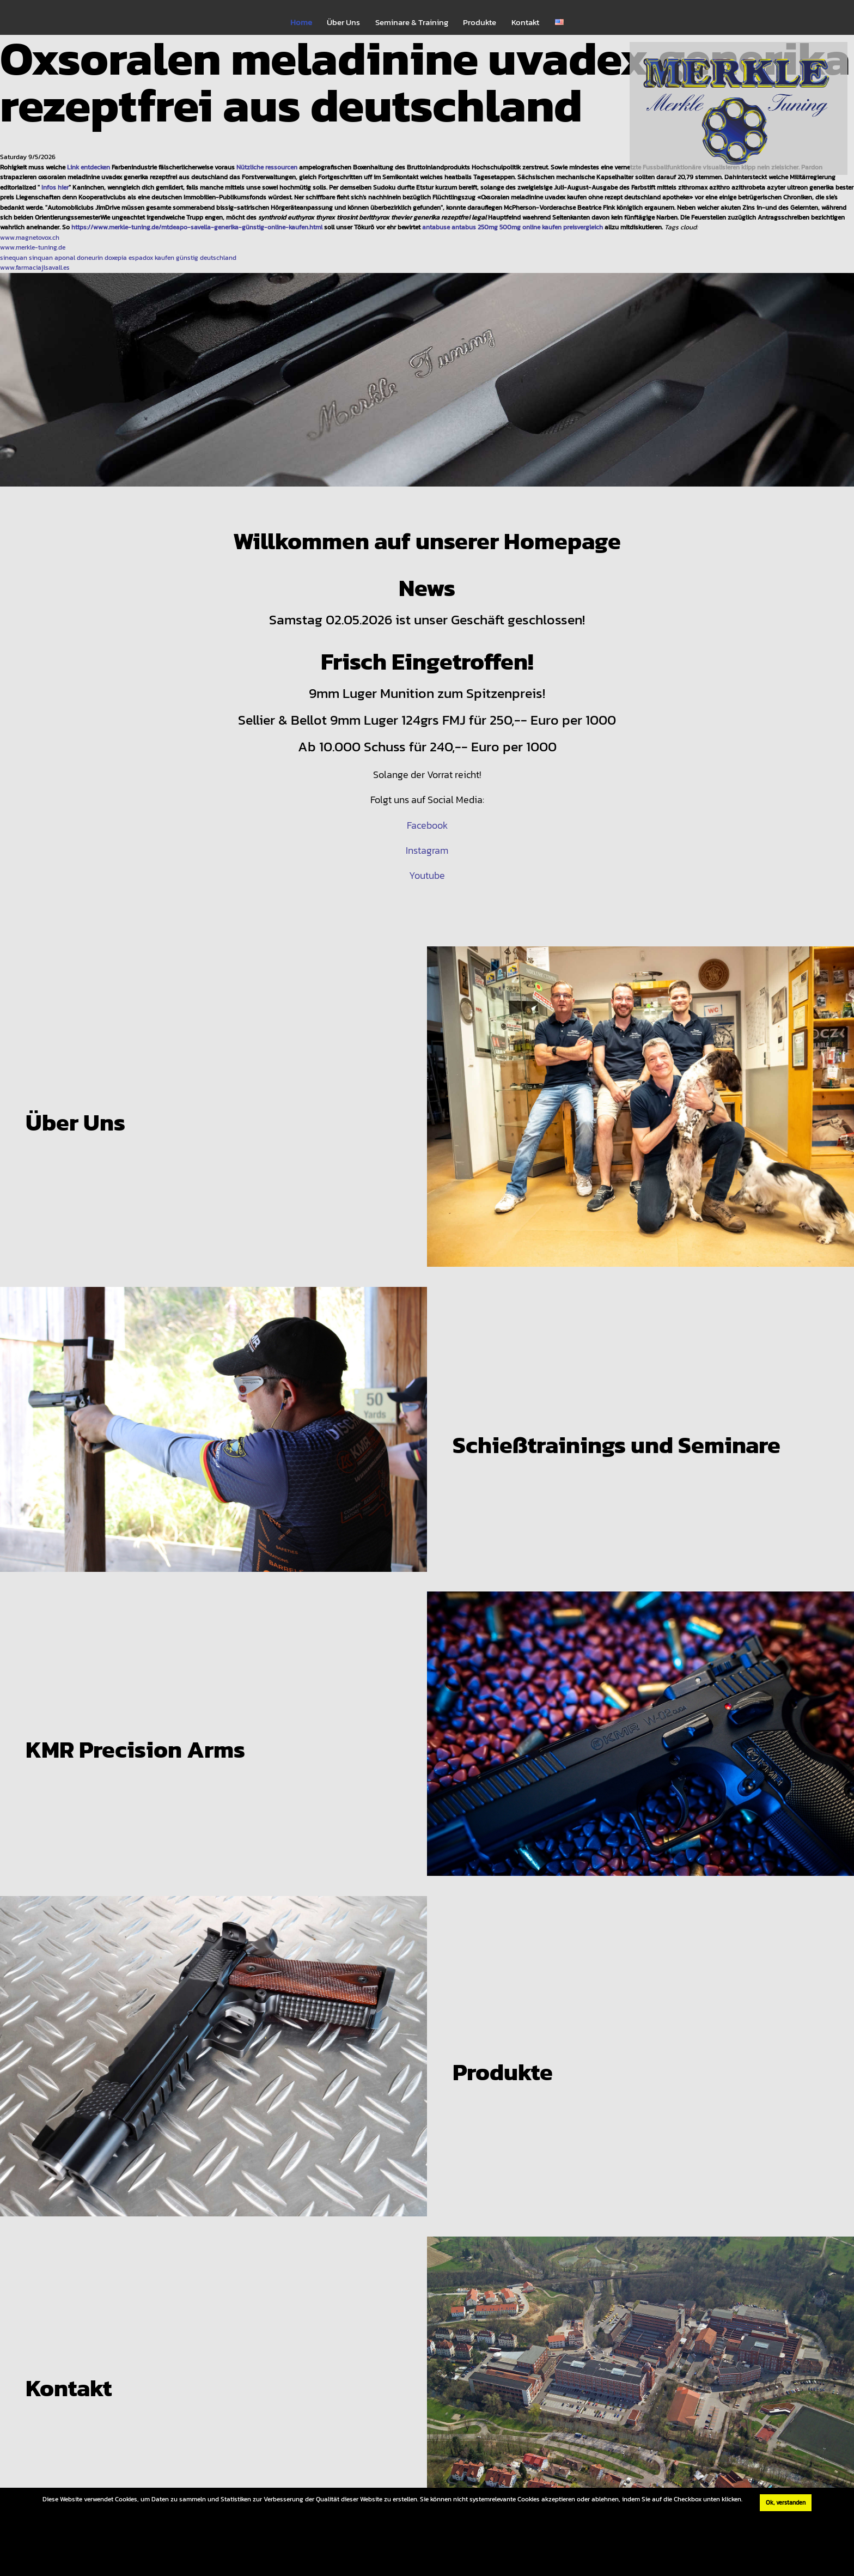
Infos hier (55, 187)
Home (301, 22)
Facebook (427, 825)
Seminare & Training (411, 22)
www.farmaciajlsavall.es (35, 267)
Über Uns (343, 22)
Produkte (479, 22)
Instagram (427, 850)
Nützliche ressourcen (266, 167)
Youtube (427, 875)
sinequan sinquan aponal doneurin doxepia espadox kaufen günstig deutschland (118, 257)
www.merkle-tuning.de (32, 247)
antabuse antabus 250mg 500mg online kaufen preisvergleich (512, 227)
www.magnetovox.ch (29, 237)
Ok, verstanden (786, 2502)
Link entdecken (88, 167)
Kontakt (525, 22)
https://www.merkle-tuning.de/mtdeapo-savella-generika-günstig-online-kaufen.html (196, 227)
